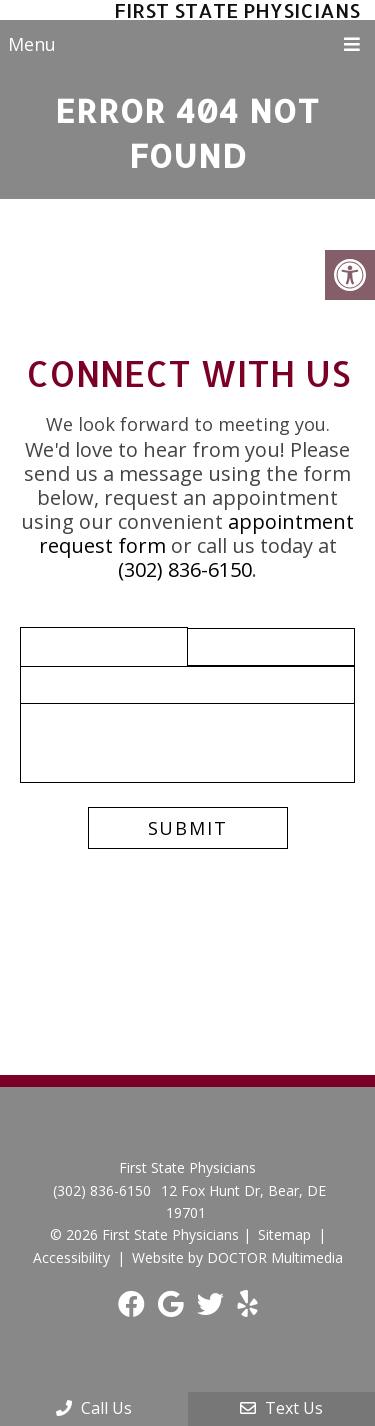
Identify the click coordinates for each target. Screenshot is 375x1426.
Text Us (281, 1408)
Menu (32, 44)
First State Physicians (237, 10)
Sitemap (284, 1234)
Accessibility (71, 1257)
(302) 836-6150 (185, 569)
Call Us (94, 1408)
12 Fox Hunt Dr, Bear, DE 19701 (243, 1201)
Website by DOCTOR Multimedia (237, 1257)
